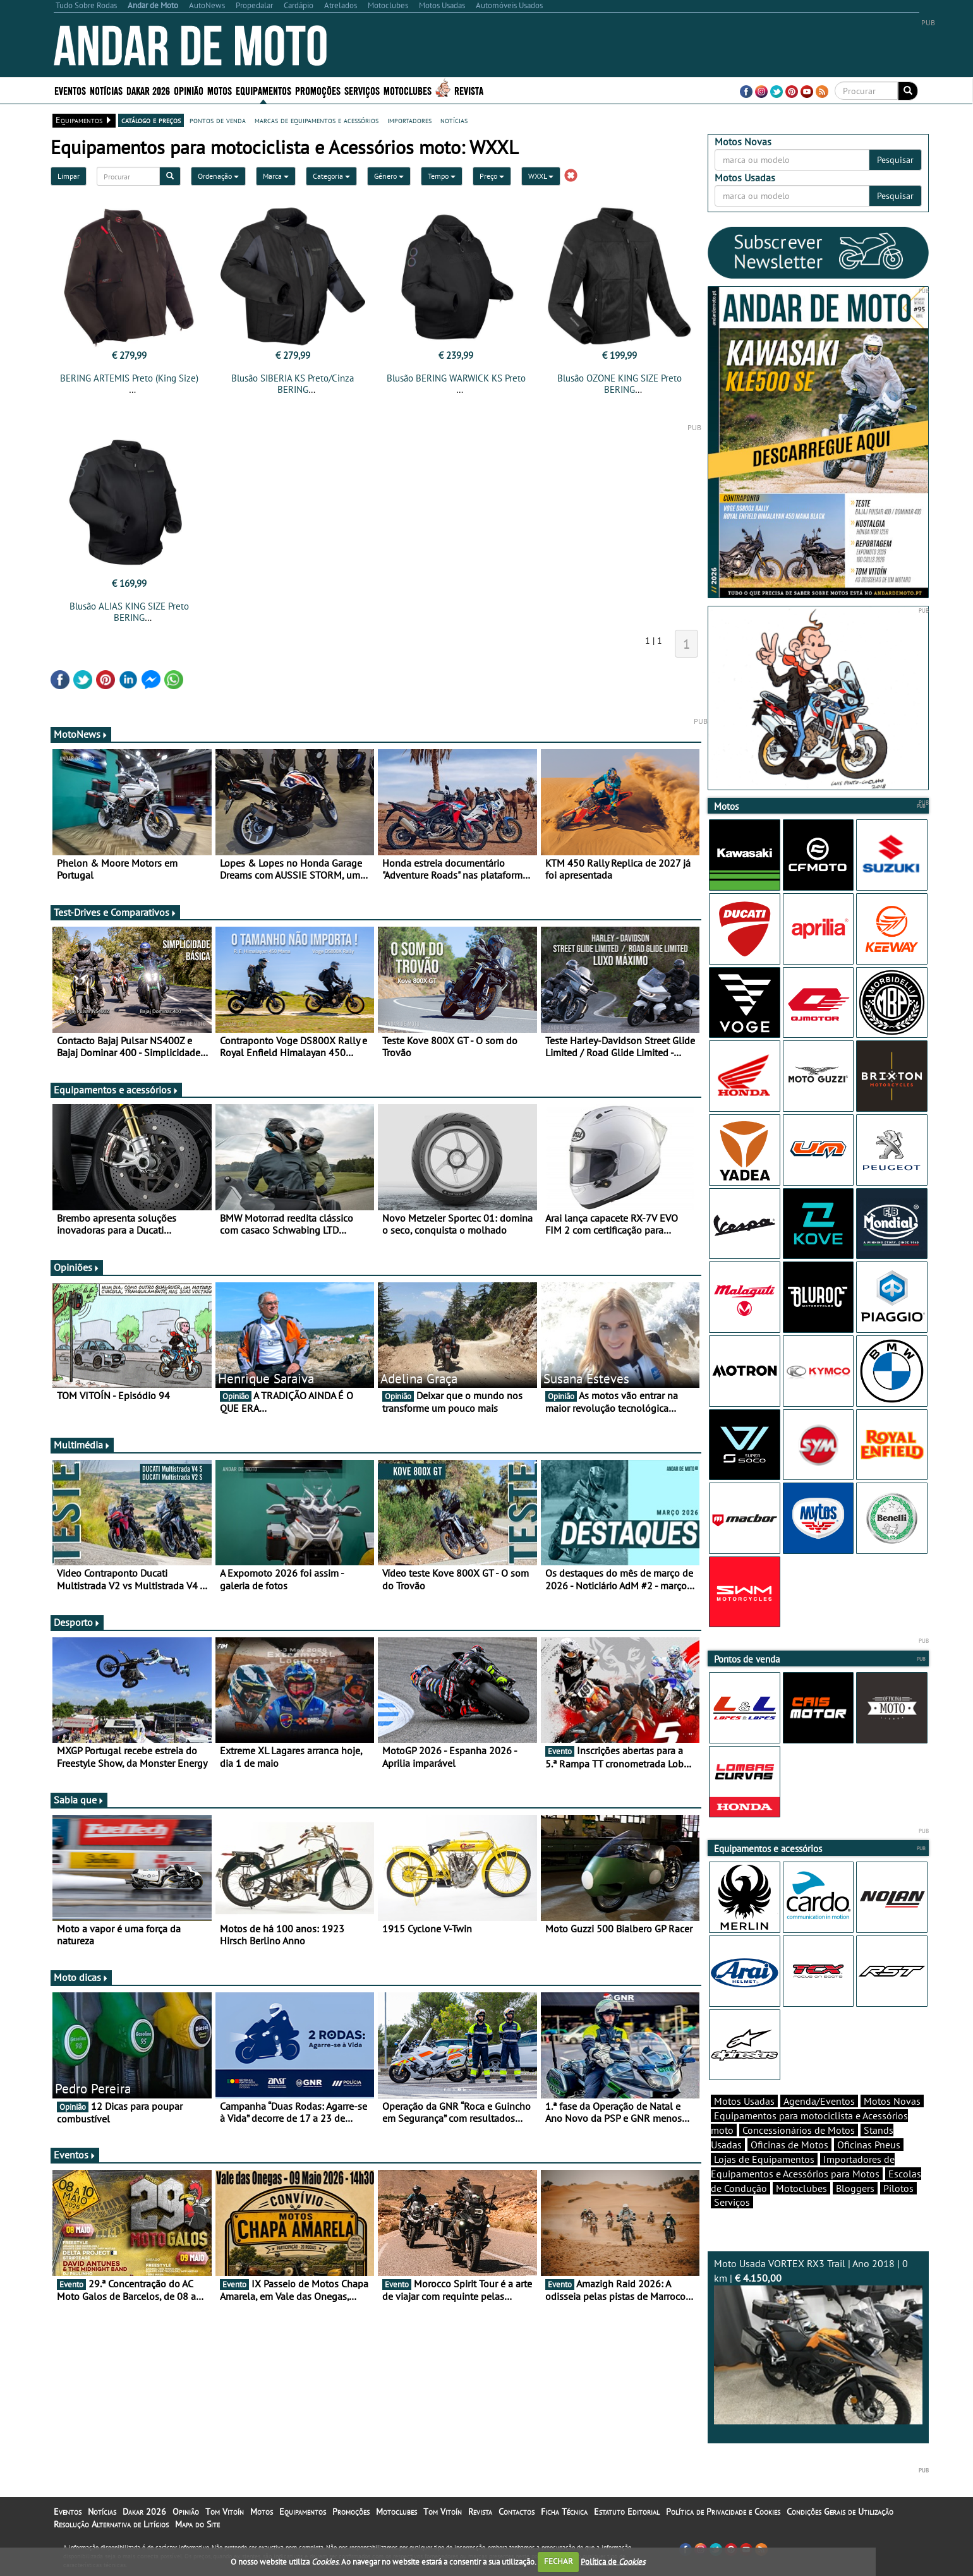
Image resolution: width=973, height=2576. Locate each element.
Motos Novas (892, 2101)
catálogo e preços (151, 120)
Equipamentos (263, 90)
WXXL (540, 176)
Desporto (77, 1622)
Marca (276, 176)
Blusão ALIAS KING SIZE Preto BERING (129, 611)
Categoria (331, 176)
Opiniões (77, 1267)
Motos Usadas (744, 2101)
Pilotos (898, 2188)
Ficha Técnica (564, 2511)
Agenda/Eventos (819, 2101)
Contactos (517, 2511)
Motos (219, 90)
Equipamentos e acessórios (116, 1089)
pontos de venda (218, 120)
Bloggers (855, 2188)
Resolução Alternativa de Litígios (111, 2524)
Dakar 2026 (148, 90)
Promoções (318, 90)
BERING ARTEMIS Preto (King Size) (129, 378)
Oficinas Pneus (868, 2144)
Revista (468, 90)
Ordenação (218, 176)
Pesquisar (895, 160)
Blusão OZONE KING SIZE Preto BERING (619, 383)
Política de (613, 2561)
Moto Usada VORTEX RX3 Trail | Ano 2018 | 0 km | (818, 2340)
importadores (409, 120)
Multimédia (82, 1444)
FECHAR (558, 2561)
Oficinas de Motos (789, 2144)
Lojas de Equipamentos (764, 2159)
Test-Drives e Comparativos (115, 912)
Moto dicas (81, 1977)
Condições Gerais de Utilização (840, 2511)
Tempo (442, 176)
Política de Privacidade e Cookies (723, 2511)
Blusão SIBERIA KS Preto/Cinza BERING (292, 383)
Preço (492, 176)
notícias (454, 120)
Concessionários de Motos (798, 2130)
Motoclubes (408, 90)
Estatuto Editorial (627, 2511)
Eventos (70, 90)
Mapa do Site (197, 2524)
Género (389, 176)
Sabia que (79, 1799)
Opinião (188, 90)
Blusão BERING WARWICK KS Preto (456, 378)
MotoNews (81, 734)
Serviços (362, 90)
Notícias (106, 90)
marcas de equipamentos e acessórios (316, 120)
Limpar (68, 176)
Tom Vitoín (224, 2511)
